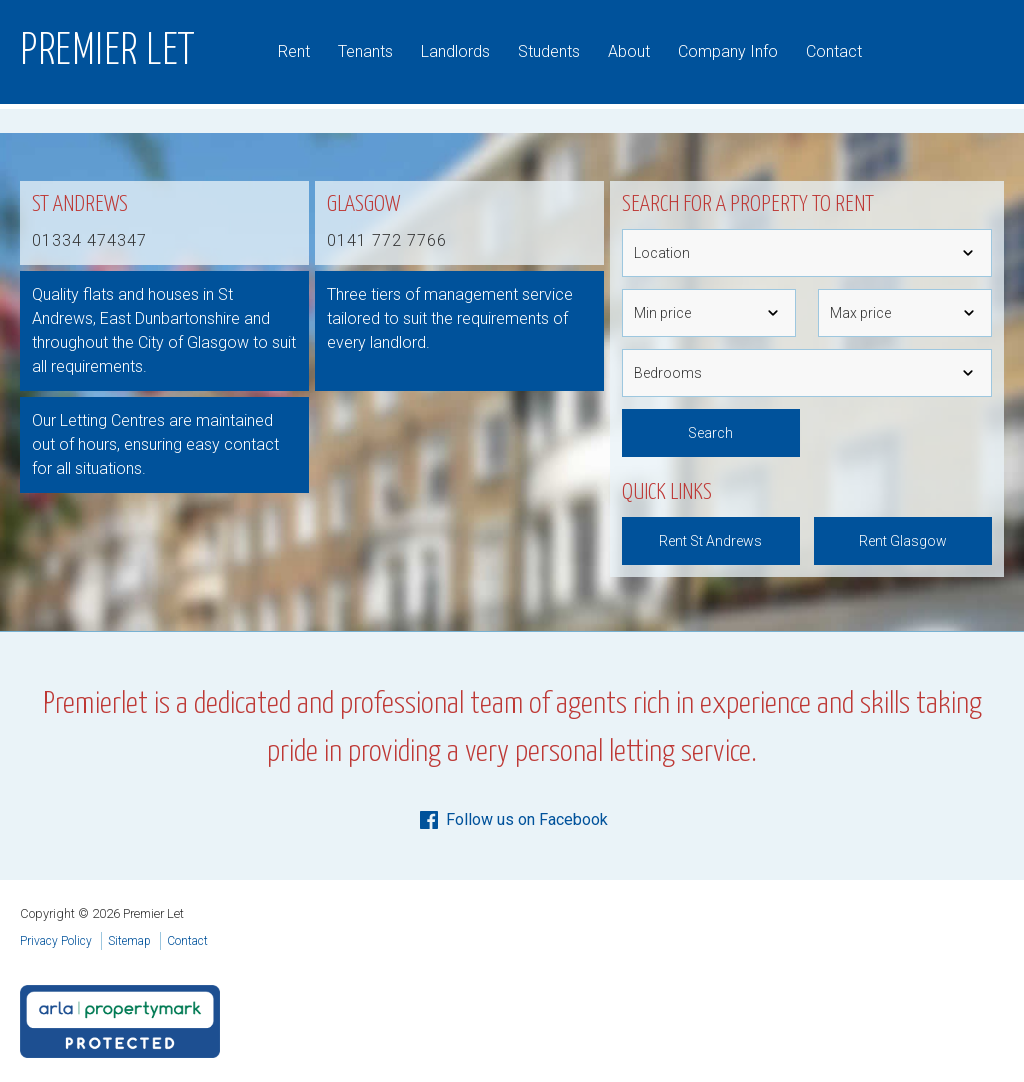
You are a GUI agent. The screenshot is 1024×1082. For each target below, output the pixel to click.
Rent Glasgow (903, 541)
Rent (294, 51)
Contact (834, 51)
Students (549, 51)
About (629, 51)
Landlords (455, 51)
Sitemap (129, 941)
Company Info (728, 51)
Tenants (365, 51)
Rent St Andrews (710, 541)
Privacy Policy (56, 941)
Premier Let (108, 52)
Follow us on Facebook (512, 820)
